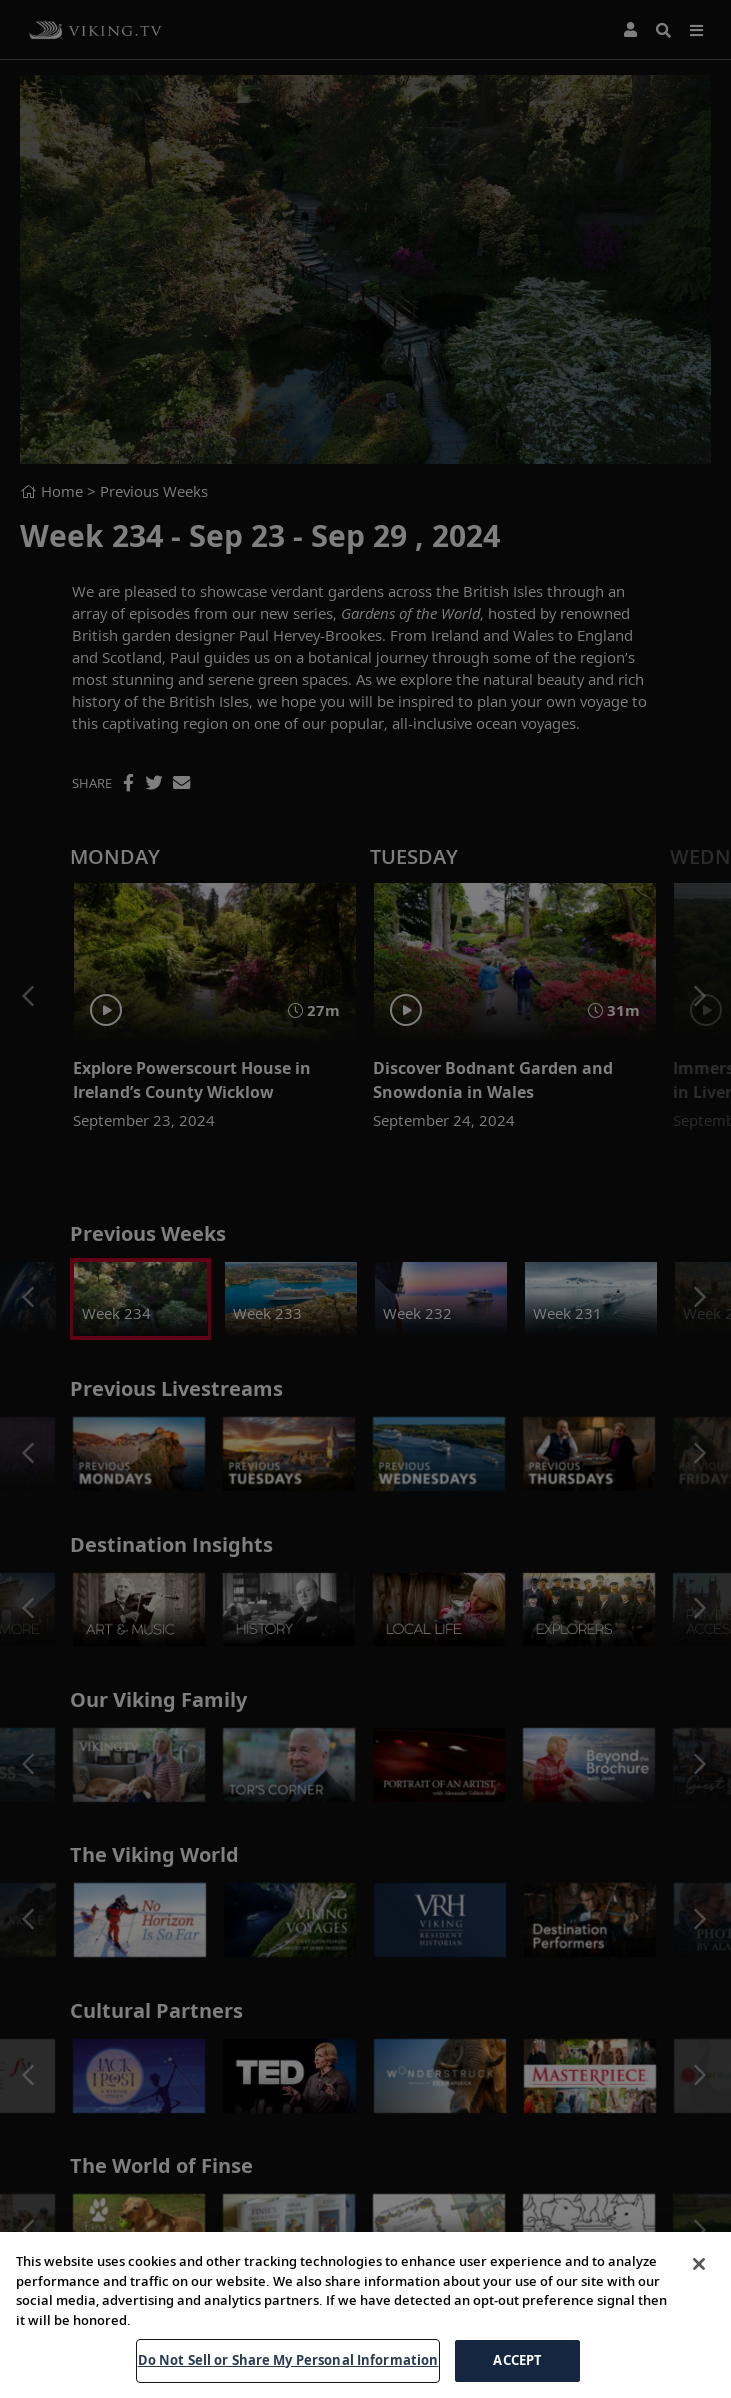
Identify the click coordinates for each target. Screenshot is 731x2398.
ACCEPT (517, 2360)
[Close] (699, 2264)
